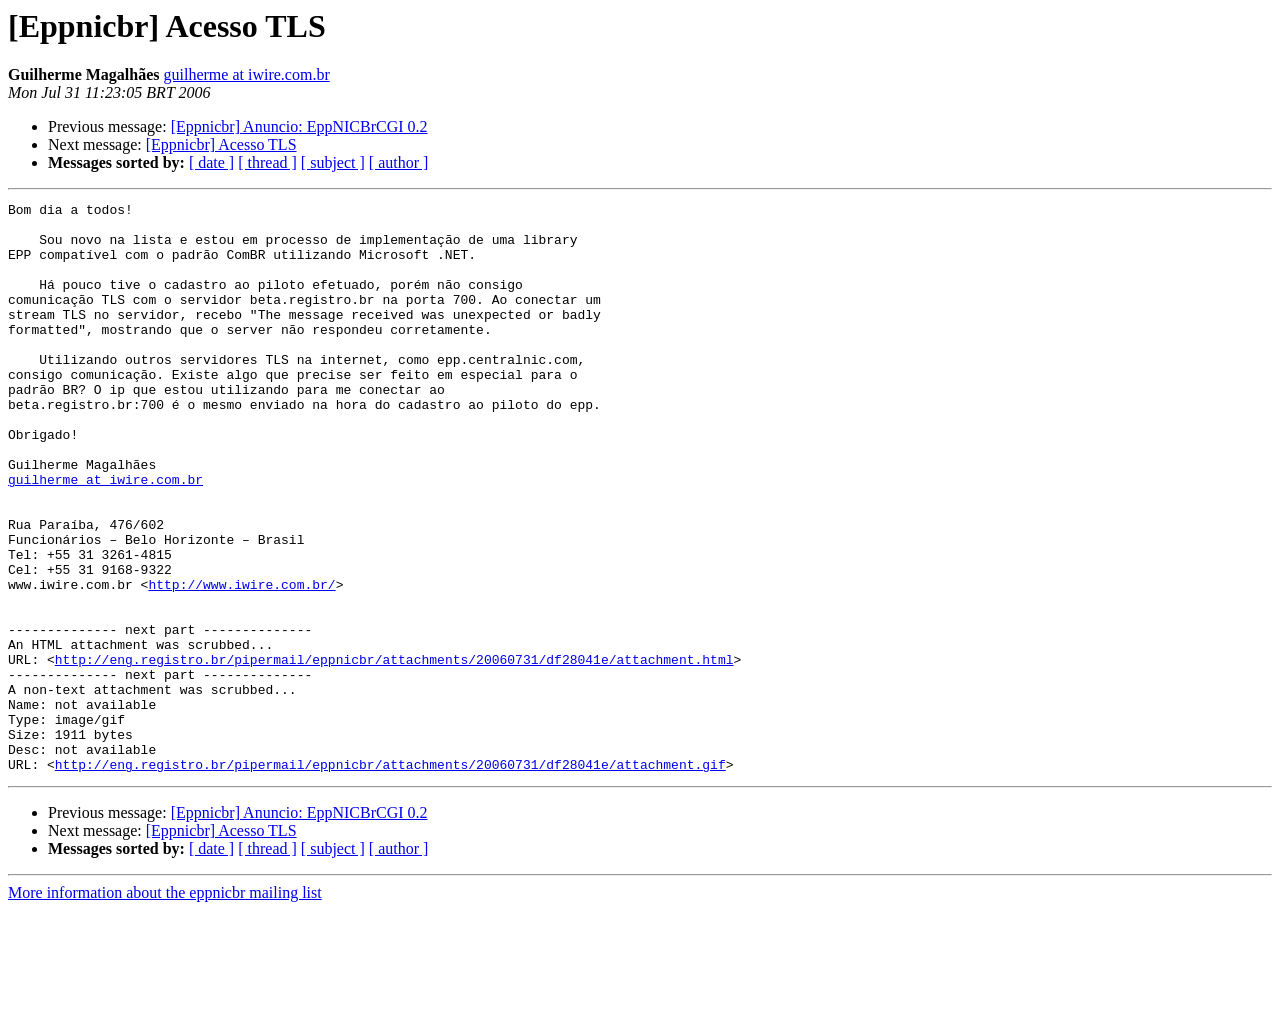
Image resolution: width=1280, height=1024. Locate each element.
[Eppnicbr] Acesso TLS (221, 144)
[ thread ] (267, 162)
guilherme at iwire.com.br (247, 74)
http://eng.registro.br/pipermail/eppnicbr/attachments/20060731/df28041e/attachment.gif (390, 878)
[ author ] (399, 162)
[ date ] (211, 162)
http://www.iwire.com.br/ (241, 662)
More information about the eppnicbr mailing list (165, 1006)
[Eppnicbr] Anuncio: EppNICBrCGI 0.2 (299, 126)
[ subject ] (333, 162)
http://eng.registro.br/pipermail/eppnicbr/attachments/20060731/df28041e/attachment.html (394, 752)
